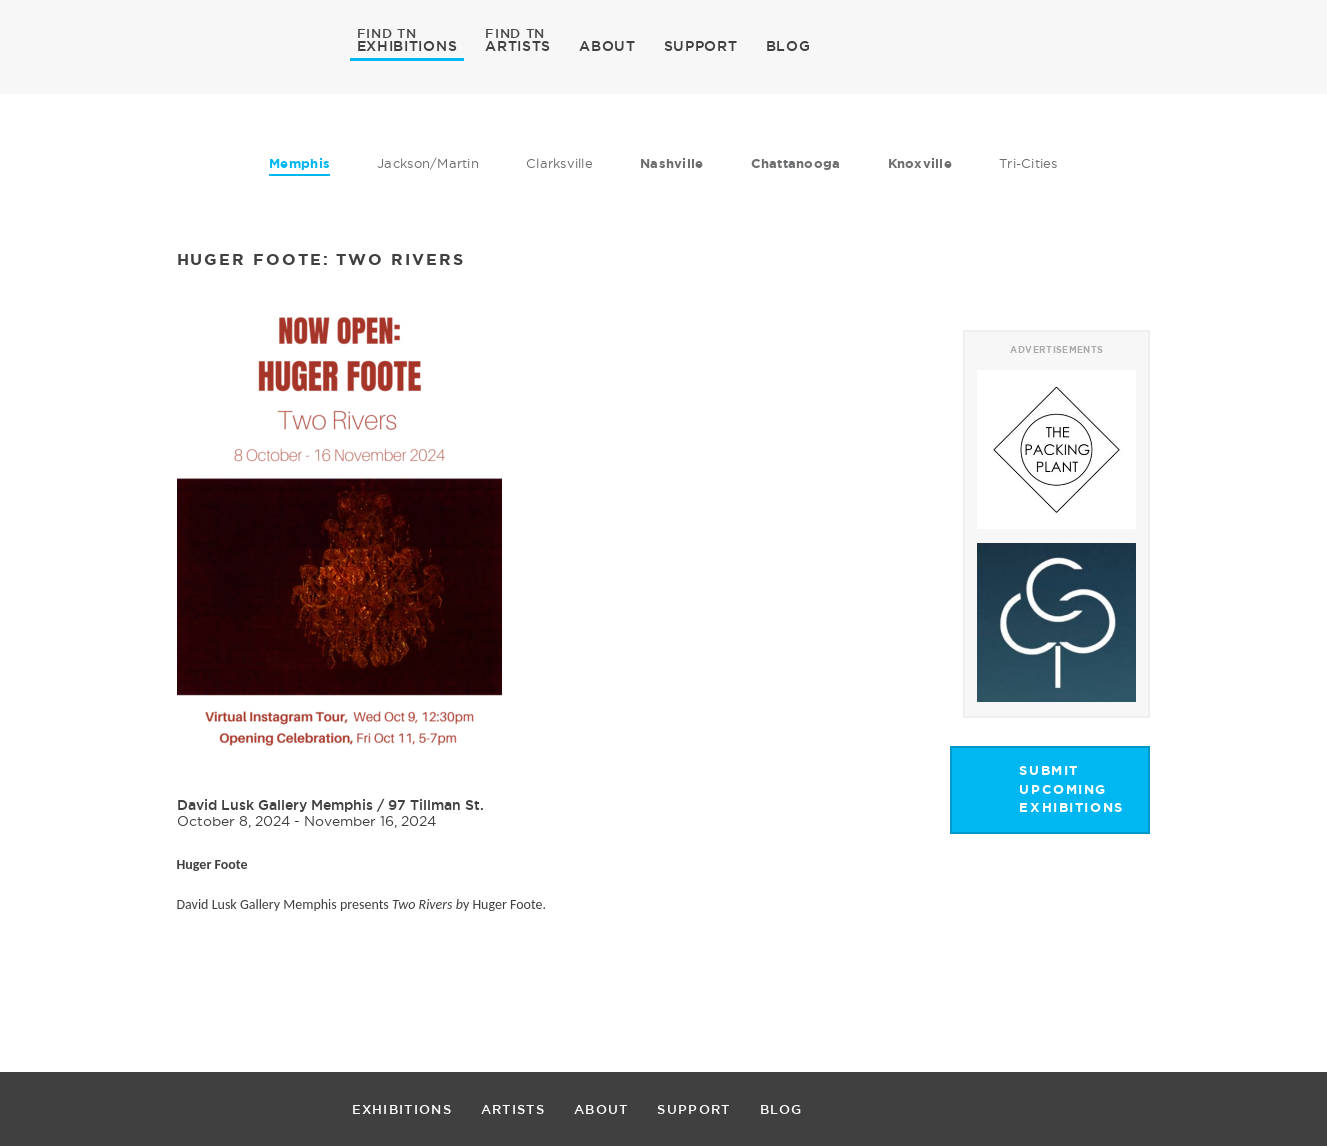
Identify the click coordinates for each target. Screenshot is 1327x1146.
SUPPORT (701, 46)
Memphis (299, 163)
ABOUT (607, 46)
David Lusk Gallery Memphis (275, 805)
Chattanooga (796, 163)
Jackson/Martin (428, 163)
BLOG (788, 46)
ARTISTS (518, 45)
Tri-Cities (1028, 163)
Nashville (671, 163)
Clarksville (559, 163)
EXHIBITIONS (407, 45)
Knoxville (920, 163)
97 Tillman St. (436, 805)
